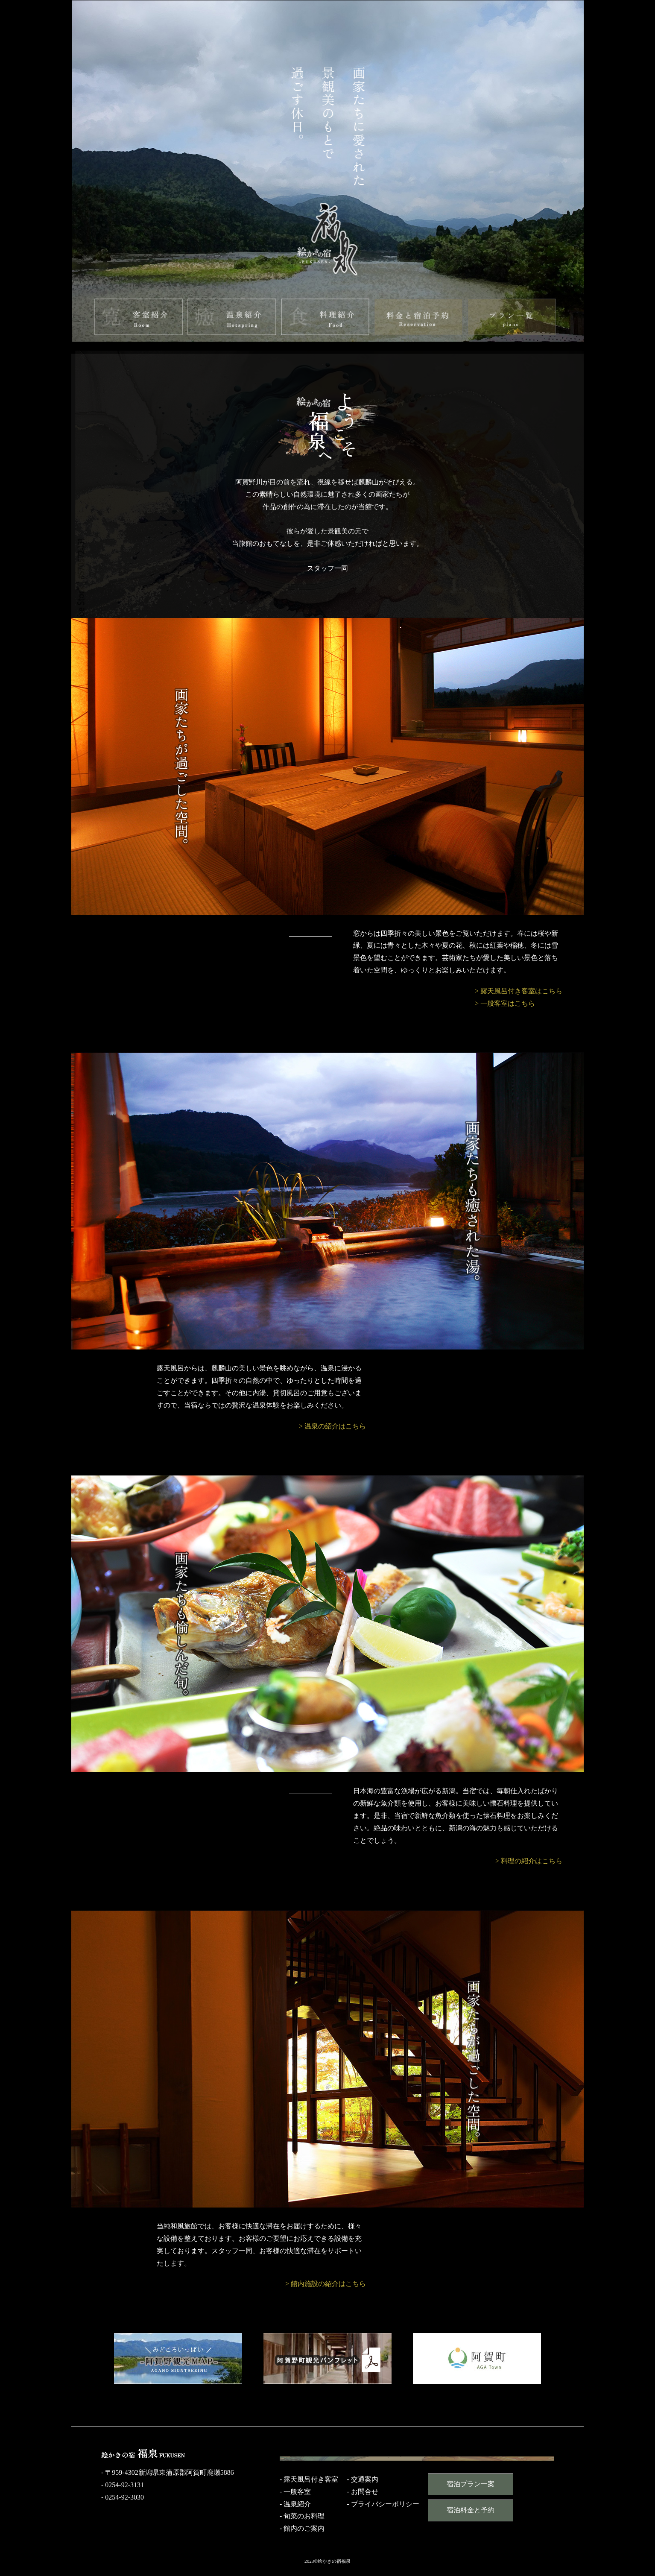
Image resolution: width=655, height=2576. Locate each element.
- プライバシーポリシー (383, 2504)
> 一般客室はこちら (505, 1003)
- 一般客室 (295, 2491)
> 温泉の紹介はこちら (332, 1426)
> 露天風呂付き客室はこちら (518, 991)
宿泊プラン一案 (470, 2484)
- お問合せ (362, 2491)
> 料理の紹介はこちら (528, 1861)
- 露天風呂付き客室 (309, 2479)
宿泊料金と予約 (470, 2510)
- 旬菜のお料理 (302, 2516)
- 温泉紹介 (295, 2504)
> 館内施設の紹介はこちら (325, 2283)
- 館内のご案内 (302, 2528)
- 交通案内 (362, 2479)
